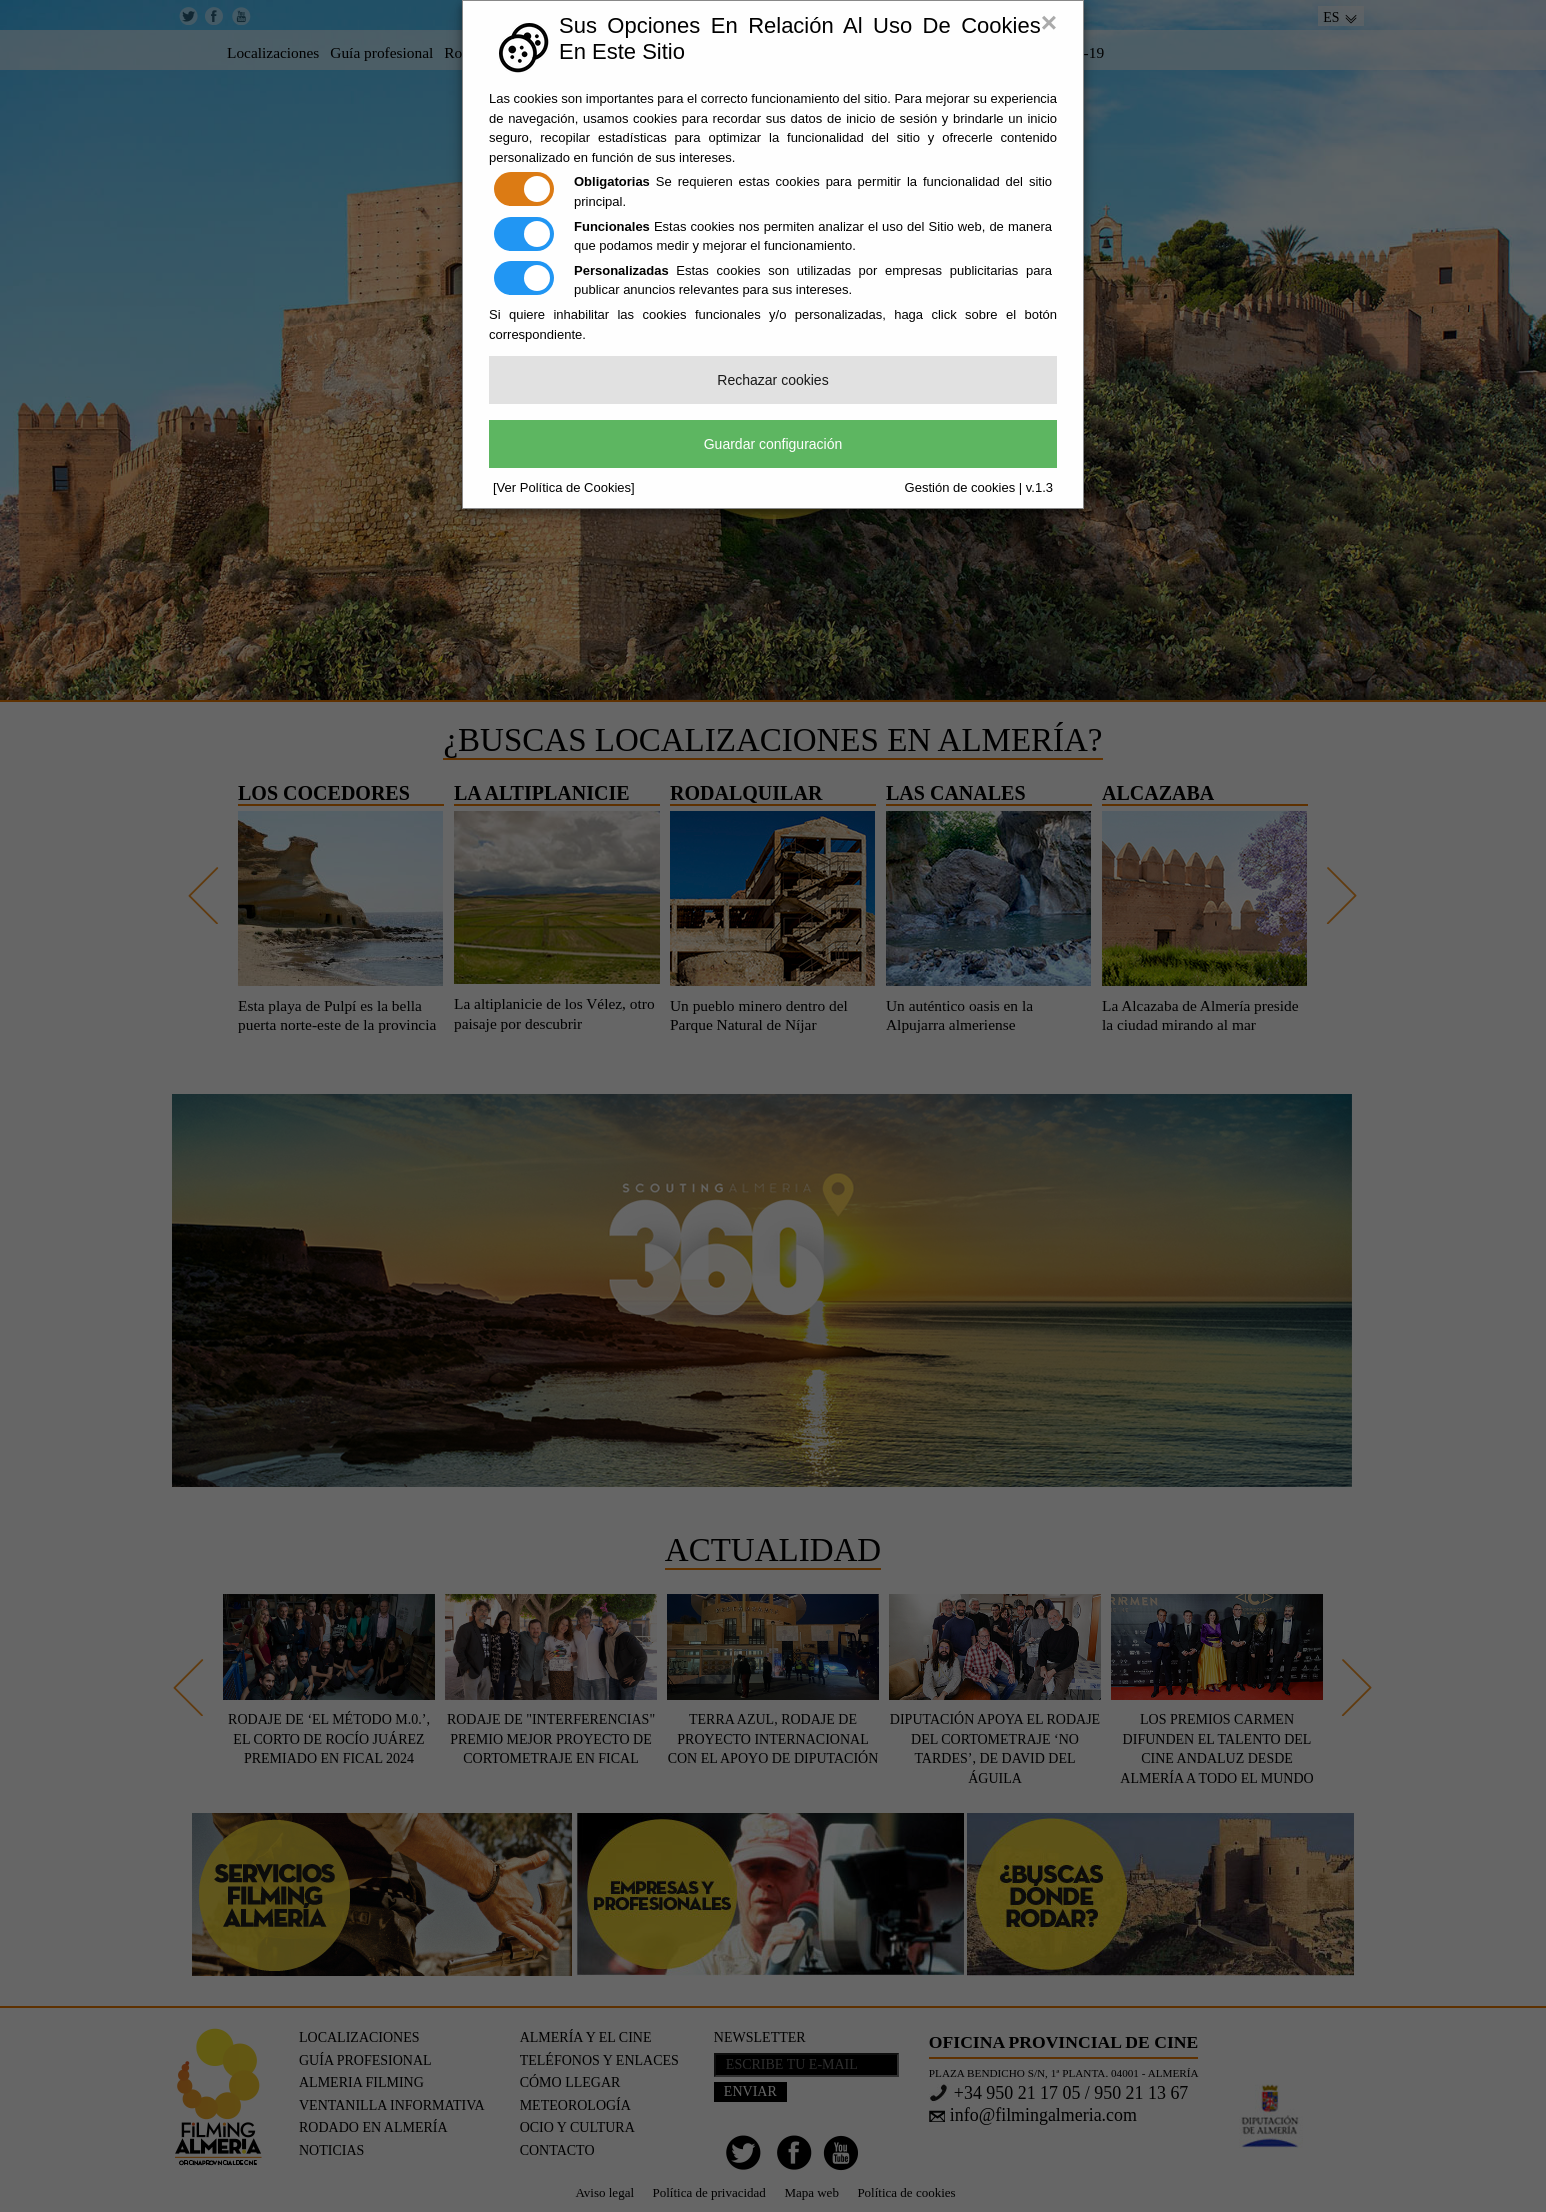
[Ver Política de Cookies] (564, 487)
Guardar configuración (773, 444)
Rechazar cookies (772, 380)
